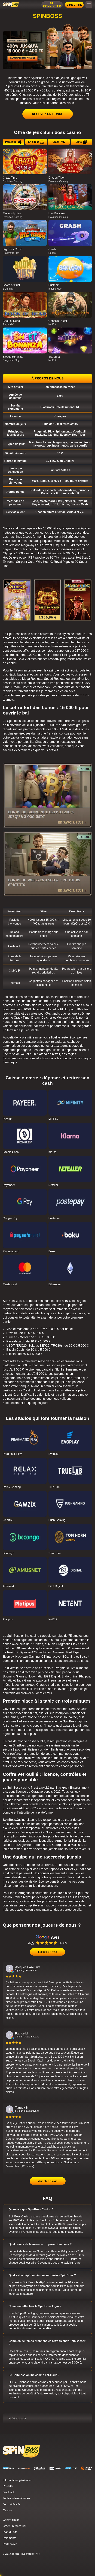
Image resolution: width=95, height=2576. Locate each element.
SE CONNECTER (52, 5)
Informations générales (17, 2480)
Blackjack (9, 2492)
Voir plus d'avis (47, 2181)
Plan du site (10, 2532)
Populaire (13, 142)
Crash (59, 142)
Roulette (8, 2486)
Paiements (9, 2537)
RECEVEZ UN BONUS (47, 114)
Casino (7, 2510)
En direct (36, 142)
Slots (81, 142)
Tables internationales (16, 2498)
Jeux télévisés (12, 2504)
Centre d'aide (11, 2519)
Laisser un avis (47, 1951)
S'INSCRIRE (74, 4)
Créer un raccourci (14, 2526)
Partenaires (10, 2544)
